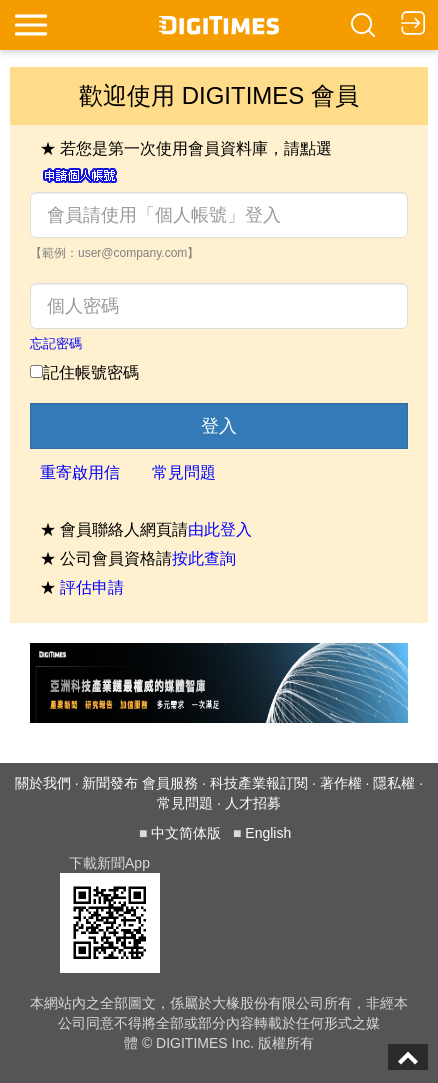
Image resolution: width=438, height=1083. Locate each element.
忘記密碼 (56, 343)
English (268, 833)
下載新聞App (109, 863)
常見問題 (184, 472)
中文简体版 (186, 833)
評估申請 (92, 587)
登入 (219, 426)
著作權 (341, 783)
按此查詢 (204, 558)
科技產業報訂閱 (259, 783)
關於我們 (43, 783)
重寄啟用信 (80, 472)
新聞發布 (110, 783)
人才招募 (253, 803)
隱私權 (394, 783)
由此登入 (220, 529)
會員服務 (170, 783)
